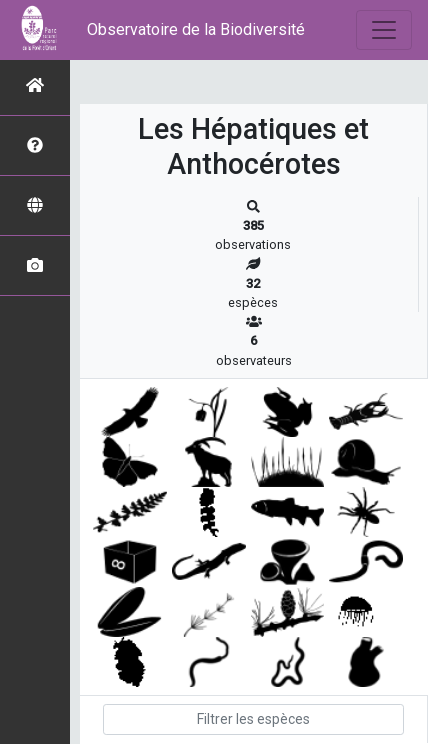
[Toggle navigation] (384, 30)
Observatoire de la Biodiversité (196, 29)
